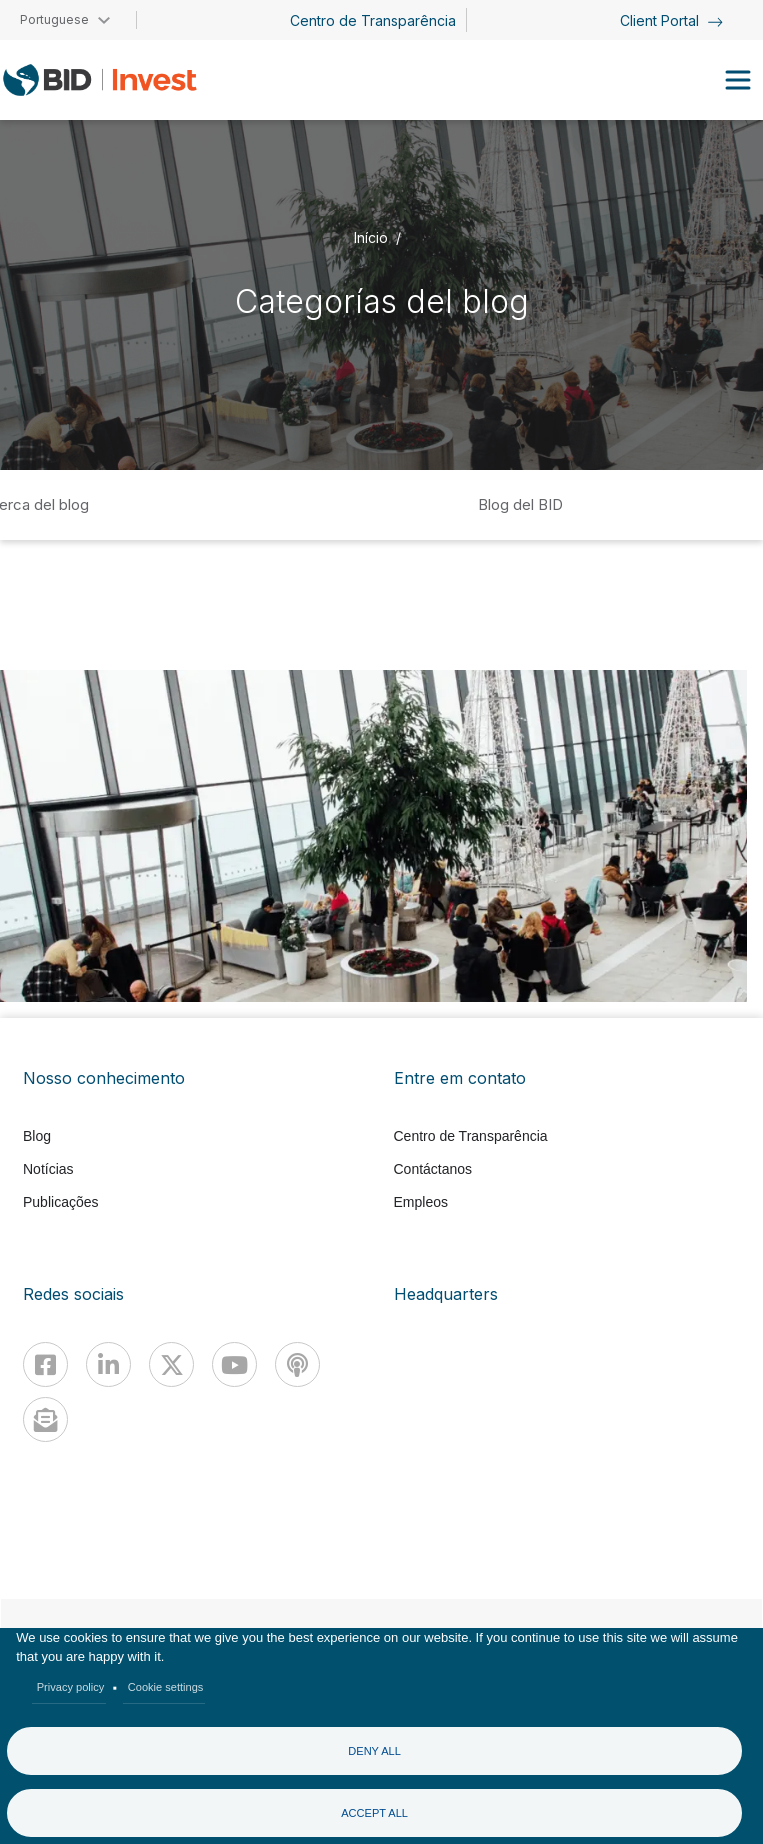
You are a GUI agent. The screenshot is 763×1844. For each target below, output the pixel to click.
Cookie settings (166, 1687)
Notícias (48, 1169)
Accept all (374, 1813)
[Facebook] (45, 1364)
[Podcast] (297, 1364)
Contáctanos (433, 1169)
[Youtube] (234, 1364)
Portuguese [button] (54, 19)
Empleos (421, 1202)
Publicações (61, 1202)
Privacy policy (71, 1687)
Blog (37, 1136)
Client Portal (671, 20)
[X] (171, 1364)
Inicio (253, 504)
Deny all (374, 1751)
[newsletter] (45, 1419)
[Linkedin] (108, 1364)
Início (371, 236)
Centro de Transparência (373, 20)
